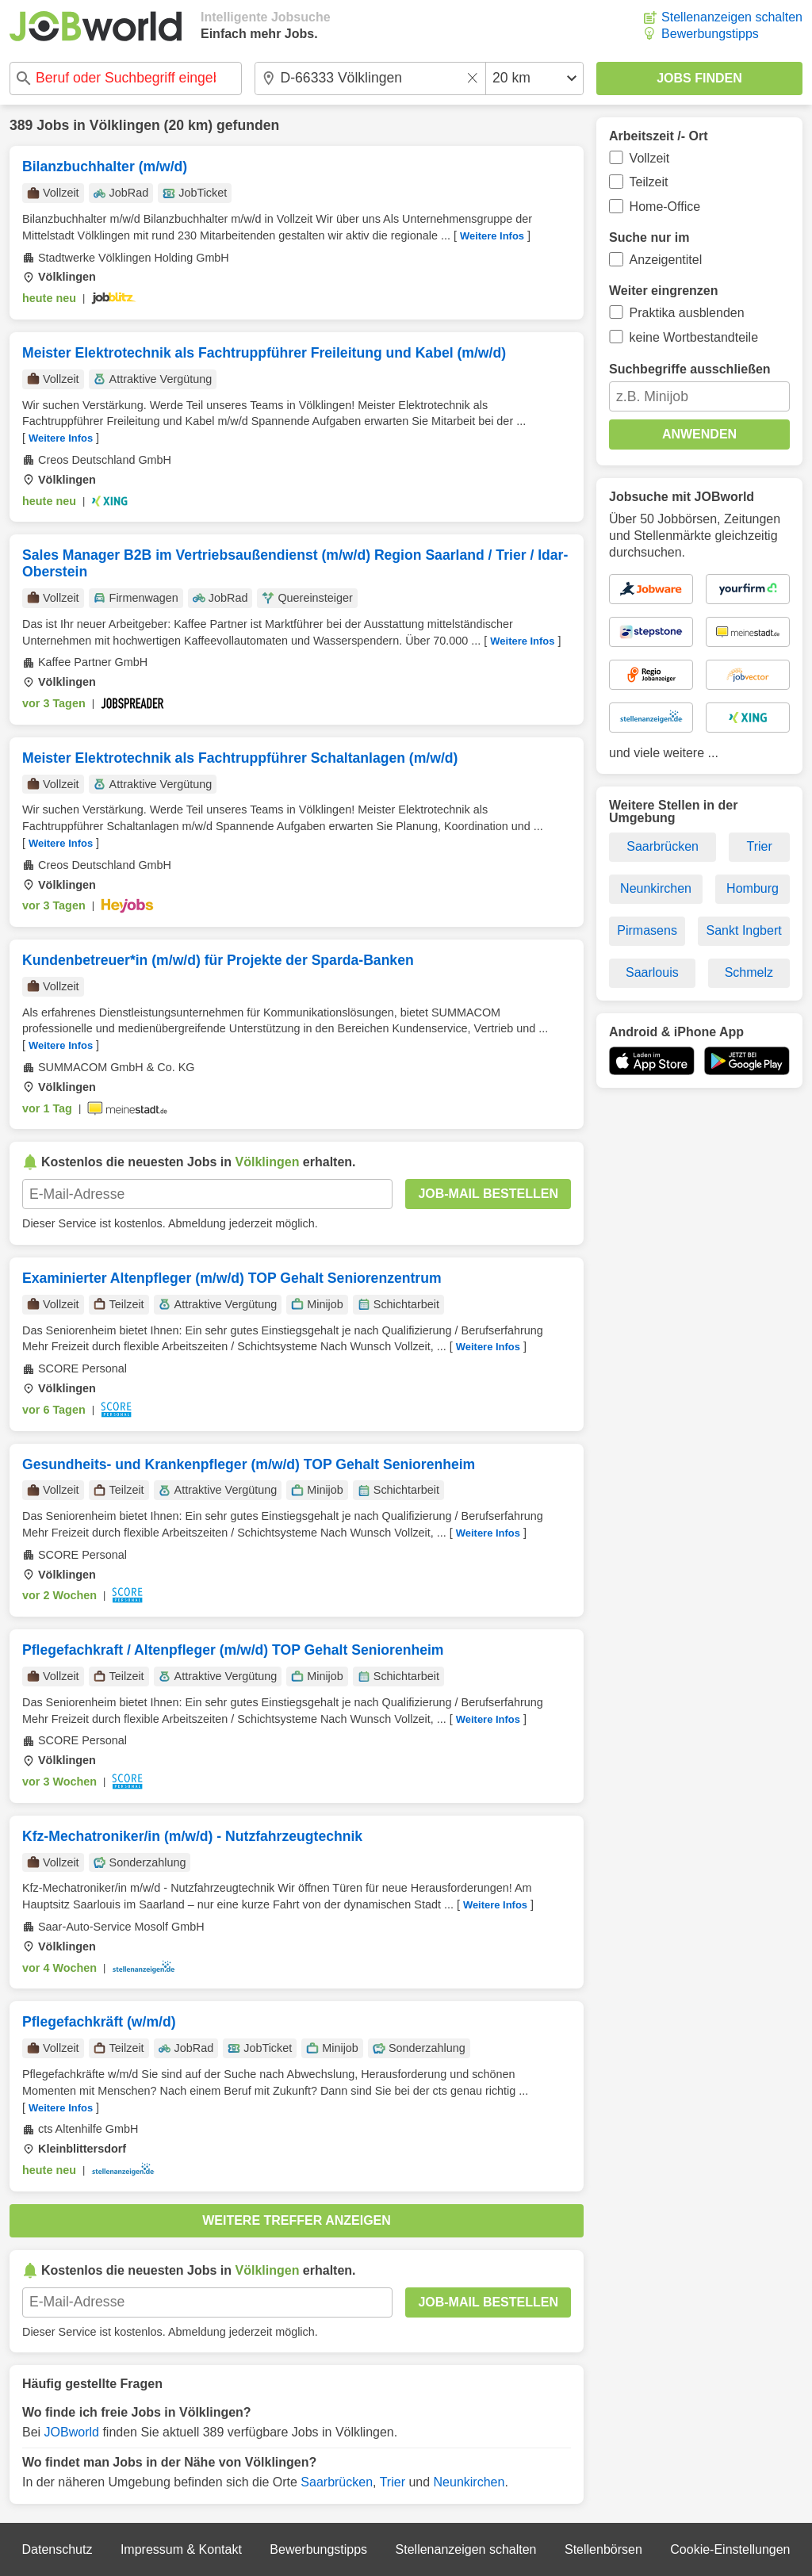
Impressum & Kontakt (181, 2549)
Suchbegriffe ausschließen (690, 369)
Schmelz (749, 972)
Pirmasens (647, 930)
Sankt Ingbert (744, 930)
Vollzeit (650, 158)
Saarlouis (652, 972)
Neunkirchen (469, 2482)
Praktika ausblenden (687, 313)
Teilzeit (649, 182)
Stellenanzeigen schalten (731, 17)
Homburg (752, 888)
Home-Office (665, 206)
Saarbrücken (337, 2482)
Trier (392, 2482)
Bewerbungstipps (710, 33)
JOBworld (71, 2432)
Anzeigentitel (666, 259)
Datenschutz (56, 2549)
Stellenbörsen (603, 2549)
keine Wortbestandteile (694, 337)
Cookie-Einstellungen (730, 2549)
